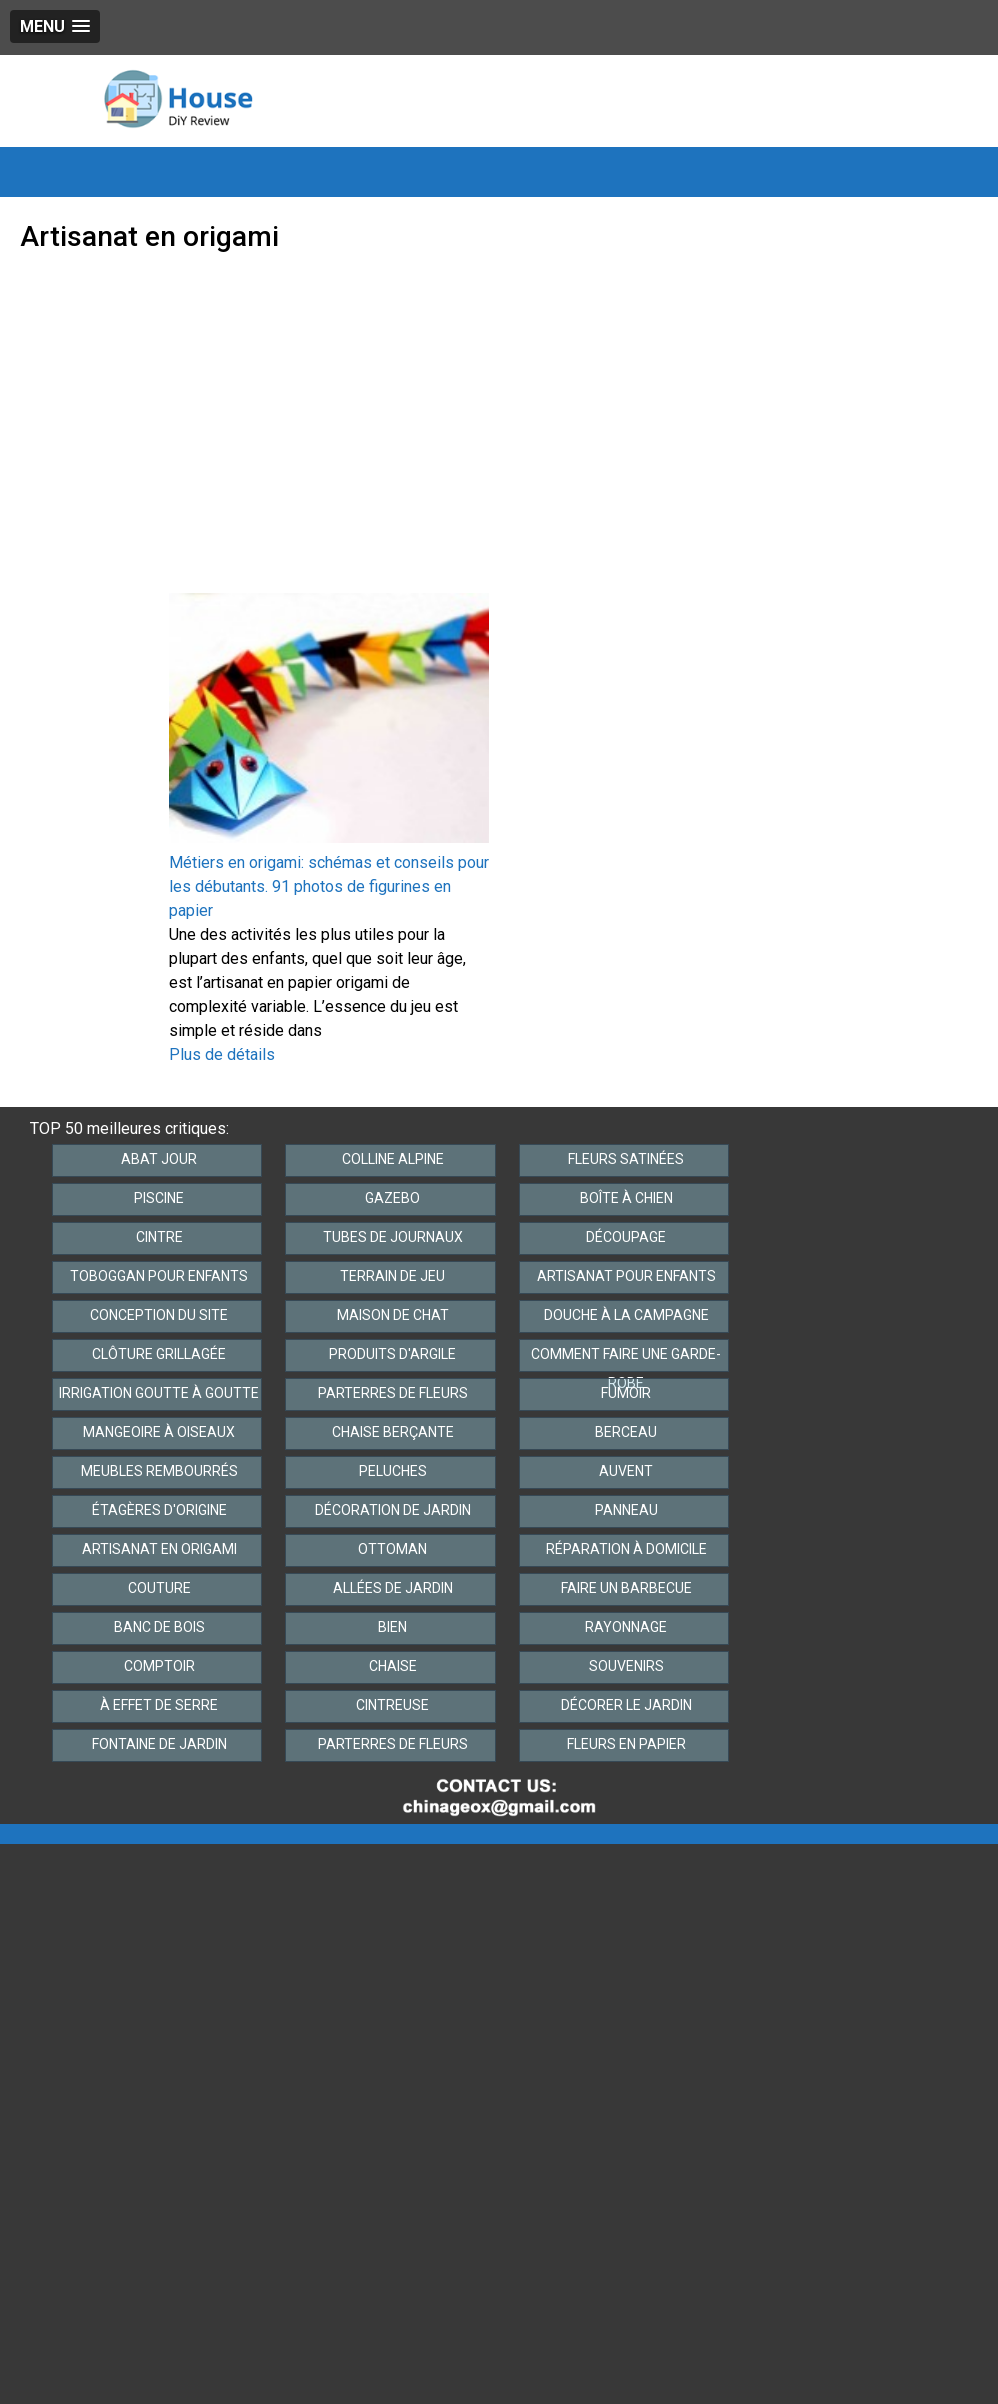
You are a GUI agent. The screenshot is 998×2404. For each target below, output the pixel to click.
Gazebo (392, 1198)
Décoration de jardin (393, 1510)
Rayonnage (626, 1627)
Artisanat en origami (159, 1549)
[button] (55, 26)
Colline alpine (393, 1159)
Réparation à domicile (626, 1549)
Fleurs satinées (626, 1159)
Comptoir (159, 1666)
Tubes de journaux (393, 1237)
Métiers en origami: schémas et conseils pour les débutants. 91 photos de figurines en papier (329, 886)
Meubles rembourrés (159, 1471)
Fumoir (626, 1393)
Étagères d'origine (159, 1510)
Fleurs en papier (626, 1744)
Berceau (626, 1432)
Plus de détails (222, 1054)
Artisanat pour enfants (626, 1276)
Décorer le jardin (626, 1705)
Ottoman (392, 1549)
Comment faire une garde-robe (626, 1359)
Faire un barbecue (626, 1588)
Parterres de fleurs (393, 1393)
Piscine (159, 1198)
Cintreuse (392, 1705)
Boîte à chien (626, 1198)
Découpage (626, 1237)
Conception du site (159, 1315)
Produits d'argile (392, 1354)
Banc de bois (159, 1627)
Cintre (159, 1237)
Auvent (626, 1471)
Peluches (393, 1471)
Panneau (626, 1510)
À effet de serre (159, 1705)
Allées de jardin (393, 1588)
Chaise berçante (393, 1432)
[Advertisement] (499, 403)
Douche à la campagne (626, 1315)
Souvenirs (626, 1666)
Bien (392, 1627)
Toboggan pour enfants (159, 1276)
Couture (159, 1588)
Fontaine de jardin (159, 1744)
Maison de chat (393, 1315)
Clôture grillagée (159, 1354)
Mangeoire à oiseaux (159, 1432)
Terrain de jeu (392, 1276)
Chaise (393, 1666)
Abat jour (159, 1159)
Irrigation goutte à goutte (159, 1393)
